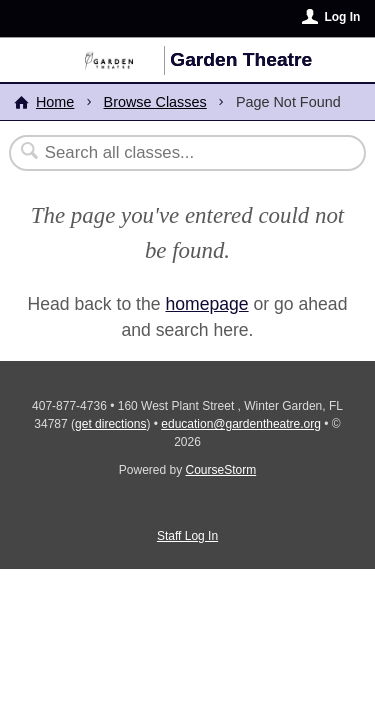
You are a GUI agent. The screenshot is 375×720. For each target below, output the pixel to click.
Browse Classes (155, 102)
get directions (110, 424)
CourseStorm (221, 470)
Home (55, 102)
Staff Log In (187, 536)
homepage (206, 304)
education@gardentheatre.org (241, 424)
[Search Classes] (177, 153)
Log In (342, 17)
